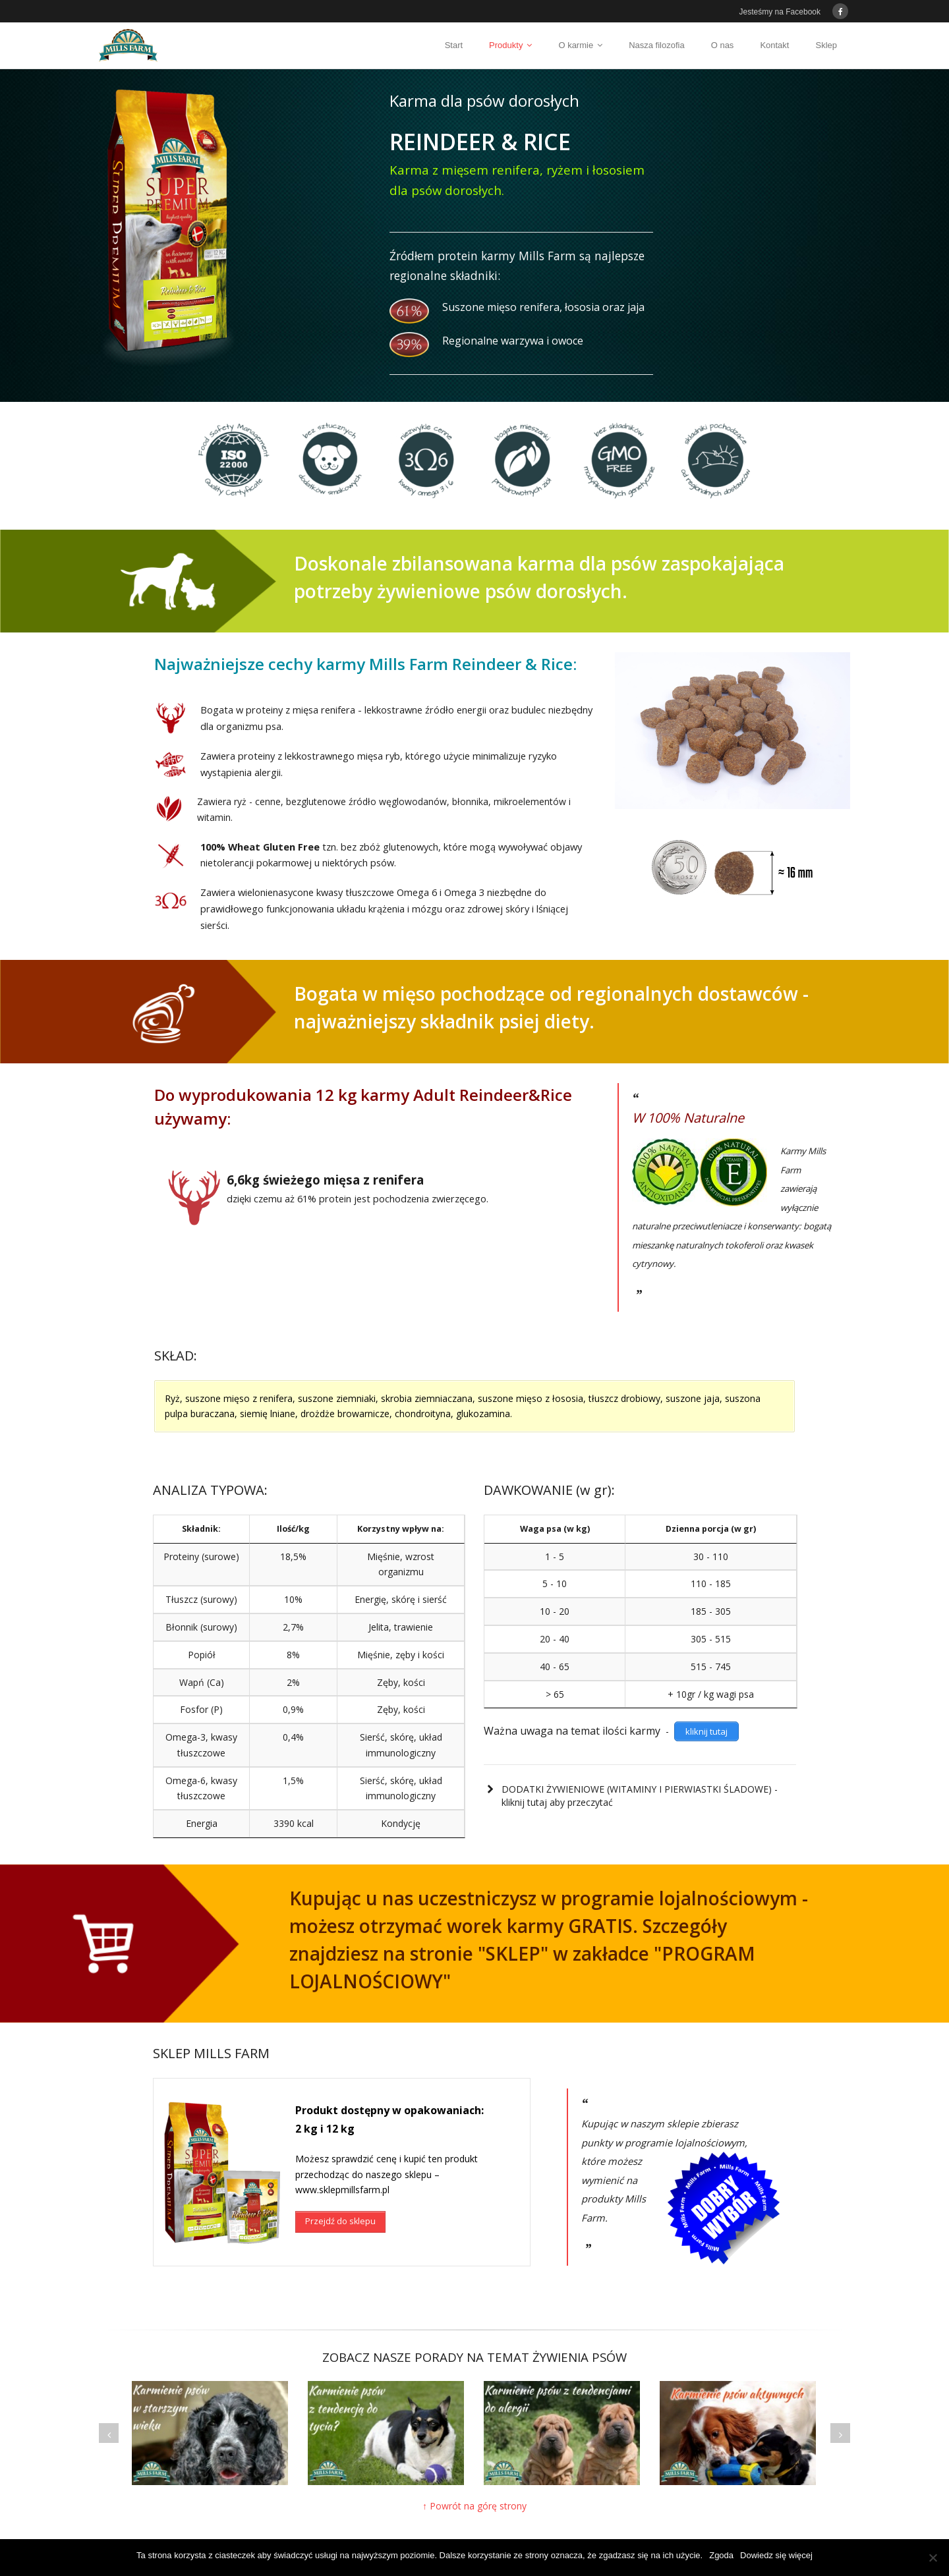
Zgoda (721, 2555)
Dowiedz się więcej (776, 2555)
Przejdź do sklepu (340, 2205)
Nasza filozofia (657, 45)
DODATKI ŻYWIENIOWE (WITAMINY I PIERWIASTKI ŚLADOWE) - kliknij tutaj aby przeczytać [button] (631, 1795)
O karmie (575, 45)
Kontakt (774, 45)
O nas (722, 45)
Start (454, 45)
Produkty (506, 45)
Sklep (826, 45)
